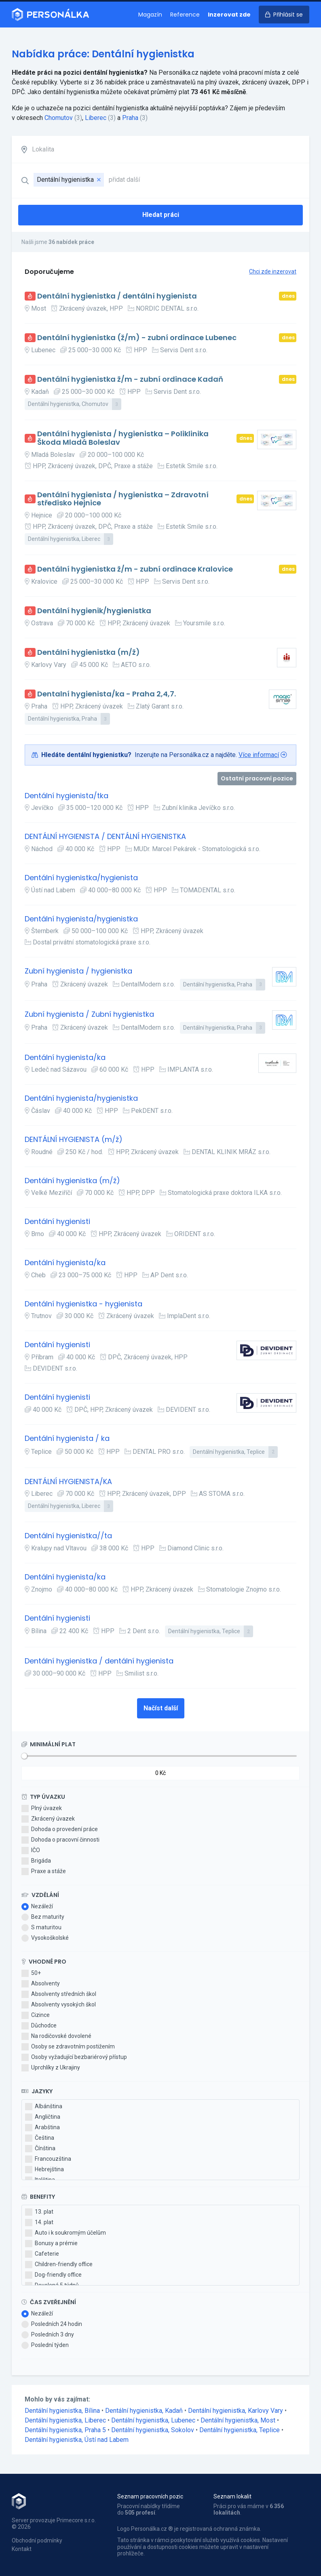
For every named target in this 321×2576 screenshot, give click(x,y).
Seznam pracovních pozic (150, 2496)
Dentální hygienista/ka (65, 1058)
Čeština (39, 2138)
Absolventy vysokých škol (58, 2004)
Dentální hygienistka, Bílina (63, 2410)
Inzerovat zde (229, 15)
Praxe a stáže (43, 1871)
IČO (30, 1850)
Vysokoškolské (45, 1938)
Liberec (95, 118)
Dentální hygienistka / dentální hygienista (117, 296)
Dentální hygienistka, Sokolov (153, 2430)
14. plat (39, 2222)
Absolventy (40, 1983)
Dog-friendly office (53, 2275)
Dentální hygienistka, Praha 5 (66, 2430)
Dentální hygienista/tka (66, 796)
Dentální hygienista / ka (67, 1438)
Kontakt (22, 2549)
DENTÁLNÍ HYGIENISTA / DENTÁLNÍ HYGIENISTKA (105, 837)
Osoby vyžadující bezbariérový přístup (74, 2057)
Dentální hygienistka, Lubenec (154, 2420)
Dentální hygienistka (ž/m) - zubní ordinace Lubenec (137, 338)
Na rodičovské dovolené (56, 2036)
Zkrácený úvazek (48, 1819)
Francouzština (48, 2159)
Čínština (40, 2148)
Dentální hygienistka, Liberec (66, 2420)
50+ (31, 1973)
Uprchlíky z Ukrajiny (50, 2067)
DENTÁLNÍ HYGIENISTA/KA (68, 1482)
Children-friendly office (59, 2264)
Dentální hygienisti (57, 1222)
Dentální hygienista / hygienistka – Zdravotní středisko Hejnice (123, 499)
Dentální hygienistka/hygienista (81, 878)
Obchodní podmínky (37, 2540)
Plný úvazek (41, 1808)
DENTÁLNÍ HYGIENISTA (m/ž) (73, 1140)
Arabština (42, 2127)
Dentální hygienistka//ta (68, 1536)
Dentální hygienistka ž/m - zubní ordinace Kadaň (130, 379)
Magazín (150, 15)
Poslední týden (45, 2345)
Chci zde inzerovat (272, 271)
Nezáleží (37, 1906)
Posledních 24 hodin (51, 2324)
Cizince (35, 2015)
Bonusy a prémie (51, 2243)
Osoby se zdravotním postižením (68, 2046)
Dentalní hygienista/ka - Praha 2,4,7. (106, 694)
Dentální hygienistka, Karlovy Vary (236, 2410)
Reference (185, 15)
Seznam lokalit (232, 2496)
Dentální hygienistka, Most (239, 2420)
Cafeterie (42, 2254)
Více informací (259, 755)
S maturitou (41, 1927)
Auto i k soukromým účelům (65, 2233)
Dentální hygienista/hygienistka (81, 919)
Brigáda (36, 1861)
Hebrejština (44, 2169)
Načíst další (161, 1708)
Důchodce (39, 2025)
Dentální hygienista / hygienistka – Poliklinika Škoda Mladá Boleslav (123, 438)
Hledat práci (160, 215)
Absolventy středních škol (58, 1994)
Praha (130, 118)
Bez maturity (42, 1917)
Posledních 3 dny (47, 2334)
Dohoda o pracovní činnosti (60, 1840)
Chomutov (58, 118)
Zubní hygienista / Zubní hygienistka (89, 1014)
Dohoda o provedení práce (59, 1829)
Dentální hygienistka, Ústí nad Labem (77, 2440)
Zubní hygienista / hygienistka (78, 971)
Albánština (43, 2106)
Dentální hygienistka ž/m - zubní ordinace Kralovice (135, 569)
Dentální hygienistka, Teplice (240, 2430)
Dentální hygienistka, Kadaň (144, 2410)
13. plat (39, 2212)
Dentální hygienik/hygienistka (94, 611)
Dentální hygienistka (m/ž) (88, 652)
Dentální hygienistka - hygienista (83, 1304)
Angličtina (42, 2117)
